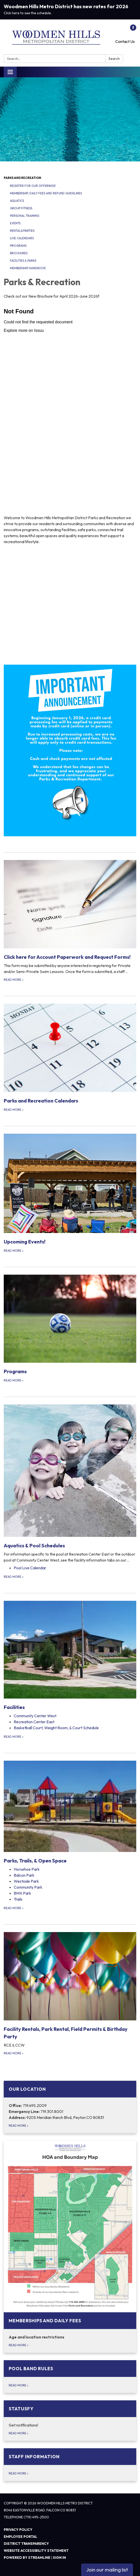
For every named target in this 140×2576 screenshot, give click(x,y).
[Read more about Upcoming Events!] (70, 1193)
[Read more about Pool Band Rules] (70, 2376)
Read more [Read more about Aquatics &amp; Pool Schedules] (13, 1577)
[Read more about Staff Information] (70, 2464)
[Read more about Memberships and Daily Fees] (70, 2247)
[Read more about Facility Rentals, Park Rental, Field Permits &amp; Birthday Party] (70, 1993)
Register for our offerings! (33, 186)
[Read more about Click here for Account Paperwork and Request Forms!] (70, 921)
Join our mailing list (107, 2570)
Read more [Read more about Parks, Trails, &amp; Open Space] (13, 1908)
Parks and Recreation (22, 178)
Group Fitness (21, 208)
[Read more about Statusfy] (70, 2420)
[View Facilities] (70, 1656)
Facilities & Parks (23, 260)
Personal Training (24, 216)
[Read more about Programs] (70, 1328)
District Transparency (26, 2543)
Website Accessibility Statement (36, 2550)
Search (114, 58)
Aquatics (17, 201)
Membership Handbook (28, 268)
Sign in (59, 2557)
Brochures (18, 253)
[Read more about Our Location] (70, 2107)
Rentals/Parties (22, 231)
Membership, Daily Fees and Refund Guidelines (46, 193)
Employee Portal (20, 2536)
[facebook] (133, 29)
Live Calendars (22, 238)
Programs (18, 245)
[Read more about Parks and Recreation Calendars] (70, 1058)
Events (15, 223)
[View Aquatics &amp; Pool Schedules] (70, 1483)
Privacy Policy (18, 2529)
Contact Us (125, 41)
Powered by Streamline (27, 2557)
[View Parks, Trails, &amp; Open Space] (70, 1812)
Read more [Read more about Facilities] (13, 1736)
